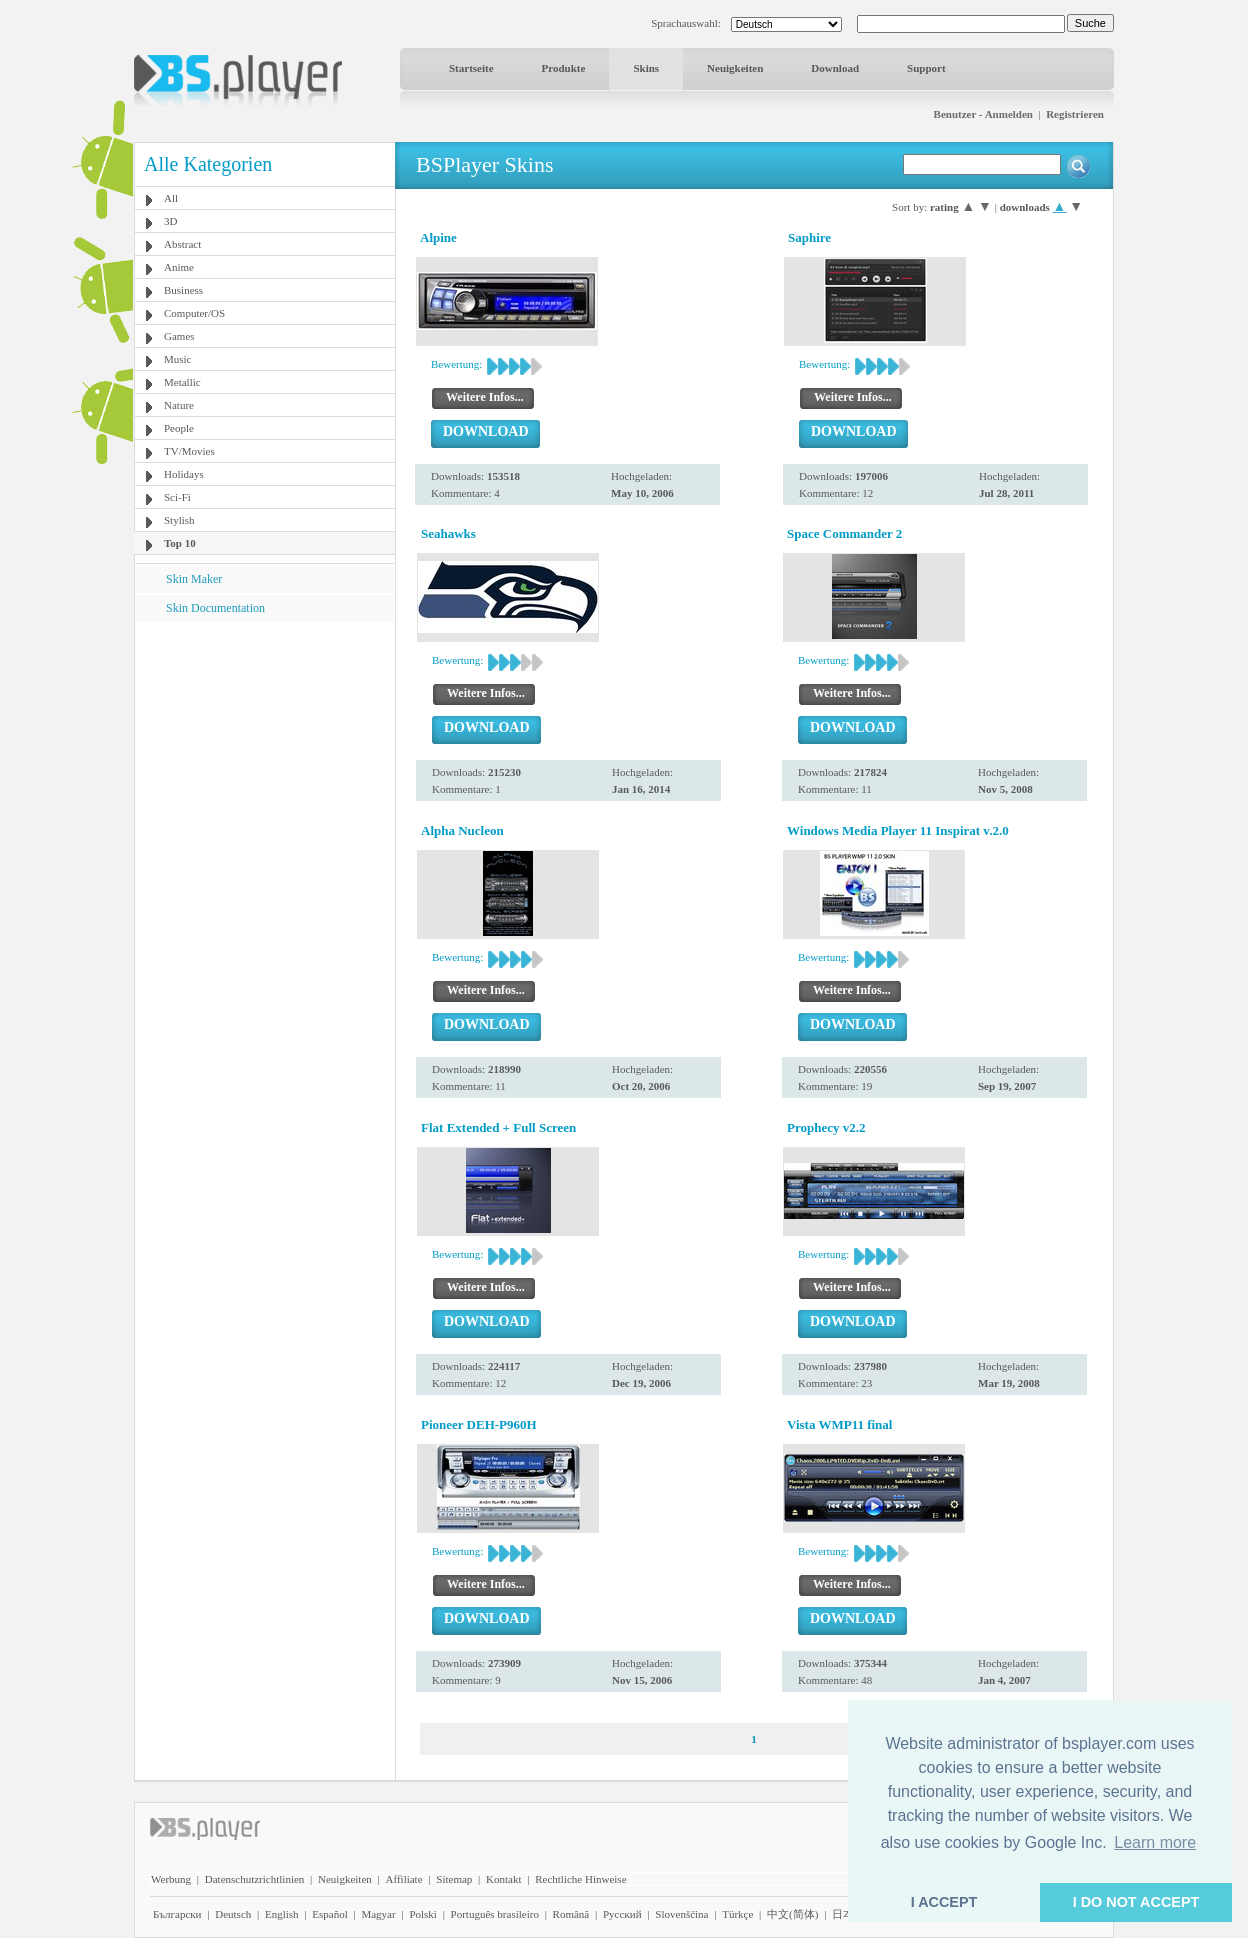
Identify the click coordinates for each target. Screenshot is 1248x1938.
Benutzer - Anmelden (983, 114)
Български (177, 1914)
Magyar (378, 1914)
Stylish (179, 520)
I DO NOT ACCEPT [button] (1136, 1902)
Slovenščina (681, 1914)
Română (571, 1914)
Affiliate (404, 1879)
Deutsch (233, 1914)
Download (835, 68)
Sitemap (454, 1879)
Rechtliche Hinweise (580, 1879)
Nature (179, 405)
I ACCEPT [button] (944, 1902)
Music (178, 359)
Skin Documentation (215, 608)
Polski (423, 1914)
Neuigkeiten (735, 68)
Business (183, 290)
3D (170, 221)
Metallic (182, 382)
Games (179, 336)
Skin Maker (194, 579)
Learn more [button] (1155, 1842)
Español (329, 1914)
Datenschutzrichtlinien (255, 1879)
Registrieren (1075, 114)
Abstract (182, 244)
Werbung (171, 1879)
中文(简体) (792, 1914)
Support (926, 68)
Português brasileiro (495, 1914)
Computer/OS (194, 313)
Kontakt (503, 1879)
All (171, 198)
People (179, 428)
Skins (646, 68)
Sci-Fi (177, 497)
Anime (179, 267)
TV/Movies (189, 451)
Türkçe (737, 1914)
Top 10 (180, 543)
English (282, 1914)
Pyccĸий (622, 1914)
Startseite (471, 68)
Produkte (564, 68)
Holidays (184, 474)
